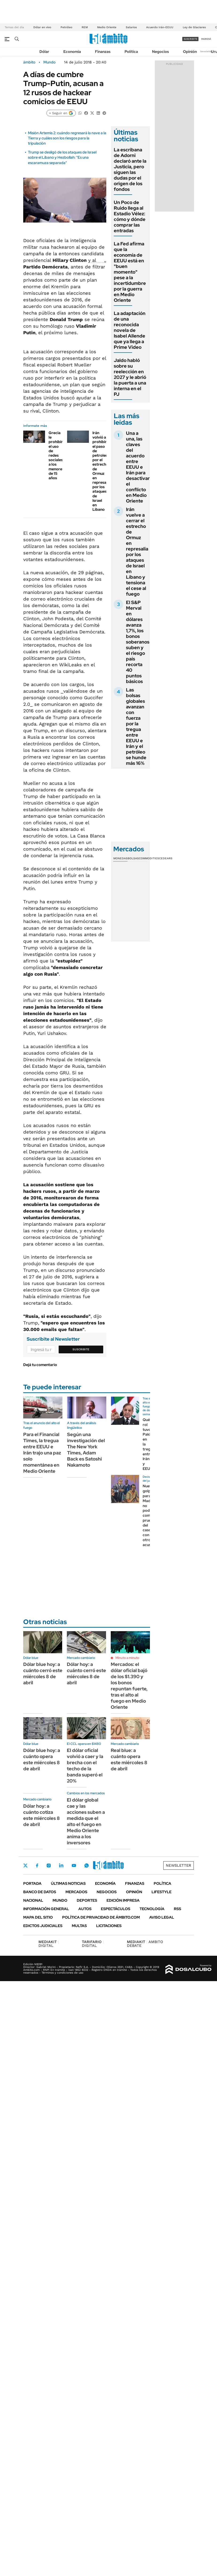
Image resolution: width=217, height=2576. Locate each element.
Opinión (190, 51)
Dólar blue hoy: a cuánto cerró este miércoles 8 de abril (42, 1673)
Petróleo (66, 27)
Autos (84, 1908)
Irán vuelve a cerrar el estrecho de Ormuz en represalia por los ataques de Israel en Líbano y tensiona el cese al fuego (137, 551)
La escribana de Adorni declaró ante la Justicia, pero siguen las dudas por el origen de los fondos (130, 169)
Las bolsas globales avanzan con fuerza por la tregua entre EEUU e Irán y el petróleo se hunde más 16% (136, 726)
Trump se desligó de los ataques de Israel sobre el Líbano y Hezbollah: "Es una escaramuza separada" (62, 157)
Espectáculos (115, 1908)
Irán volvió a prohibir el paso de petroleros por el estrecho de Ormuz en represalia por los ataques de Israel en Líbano (101, 471)
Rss (177, 1908)
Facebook (37, 1865)
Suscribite (80, 1349)
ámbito (29, 62)
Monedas (120, 858)
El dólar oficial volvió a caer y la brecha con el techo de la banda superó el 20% (85, 1765)
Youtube (74, 1865)
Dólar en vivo (42, 27)
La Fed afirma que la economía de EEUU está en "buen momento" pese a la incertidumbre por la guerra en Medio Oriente (130, 272)
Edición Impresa (123, 1900)
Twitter (25, 1865)
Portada (32, 1883)
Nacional (33, 1900)
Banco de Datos (39, 1891)
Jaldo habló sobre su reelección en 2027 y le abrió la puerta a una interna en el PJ (130, 377)
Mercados (76, 1891)
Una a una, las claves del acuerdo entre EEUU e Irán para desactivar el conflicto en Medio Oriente (138, 467)
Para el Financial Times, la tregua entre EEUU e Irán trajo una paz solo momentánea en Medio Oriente (42, 1452)
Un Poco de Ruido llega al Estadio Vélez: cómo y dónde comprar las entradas (129, 216)
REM (85, 27)
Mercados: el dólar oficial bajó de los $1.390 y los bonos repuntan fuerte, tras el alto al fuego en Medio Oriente (129, 1685)
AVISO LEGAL (161, 1917)
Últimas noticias (68, 1883)
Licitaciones (109, 1925)
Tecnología (152, 1908)
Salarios (131, 27)
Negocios (160, 51)
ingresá (206, 39)
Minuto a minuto (127, 1658)
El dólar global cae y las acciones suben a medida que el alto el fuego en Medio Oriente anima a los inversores (86, 1821)
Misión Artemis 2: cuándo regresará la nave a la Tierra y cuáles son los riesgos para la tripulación (67, 138)
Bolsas (133, 858)
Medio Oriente (106, 27)
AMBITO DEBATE (145, 1944)
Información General (46, 1908)
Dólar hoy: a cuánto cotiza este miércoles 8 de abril (41, 1815)
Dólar (44, 51)
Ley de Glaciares (194, 27)
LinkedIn (61, 1865)
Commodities (149, 858)
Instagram (48, 1865)
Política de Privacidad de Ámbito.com (101, 1917)
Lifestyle (161, 1891)
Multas (79, 1925)
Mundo (49, 62)
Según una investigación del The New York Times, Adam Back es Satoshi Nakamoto (86, 1449)
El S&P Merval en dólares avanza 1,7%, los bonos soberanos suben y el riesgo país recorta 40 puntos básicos (137, 641)
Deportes (87, 1900)
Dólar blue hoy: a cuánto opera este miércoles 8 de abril (41, 1759)
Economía (72, 51)
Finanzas (102, 51)
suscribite (190, 39)
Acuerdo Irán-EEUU (159, 27)
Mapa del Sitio (38, 1917)
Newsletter (206, 51)
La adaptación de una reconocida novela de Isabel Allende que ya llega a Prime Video (129, 330)
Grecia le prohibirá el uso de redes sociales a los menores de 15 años (57, 455)
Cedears (165, 858)
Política (131, 51)
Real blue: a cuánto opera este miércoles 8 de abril (129, 1759)
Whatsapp (86, 1865)
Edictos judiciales (42, 1925)
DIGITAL (48, 1944)
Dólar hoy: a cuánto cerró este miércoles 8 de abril (86, 1673)
